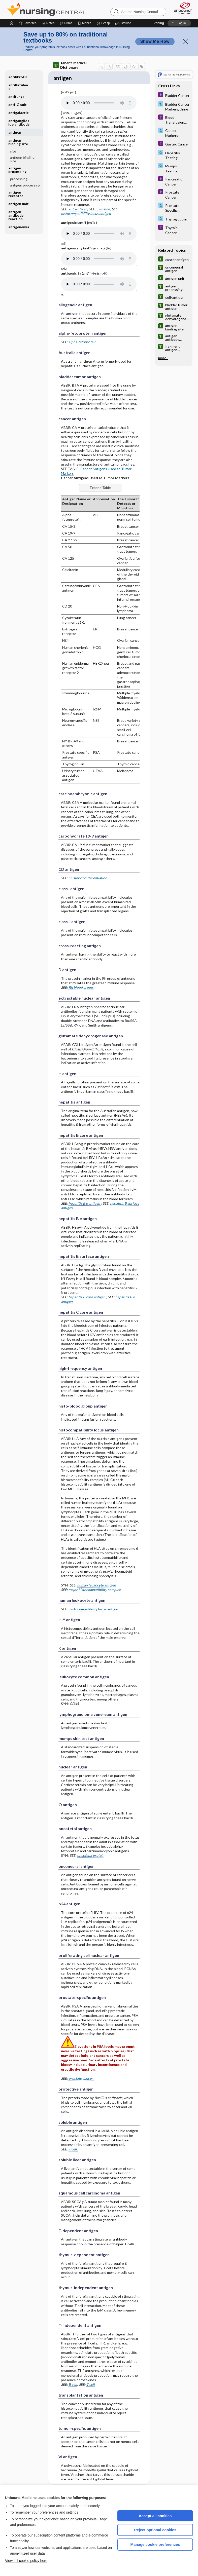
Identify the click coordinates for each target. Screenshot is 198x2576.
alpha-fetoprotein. (83, 342)
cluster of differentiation (88, 878)
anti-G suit (17, 104)
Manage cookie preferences (155, 2544)
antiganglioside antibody (18, 122)
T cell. (73, 2150)
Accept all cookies (155, 2516)
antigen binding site (18, 142)
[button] (124, 23)
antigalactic (18, 112)
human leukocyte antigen (96, 1585)
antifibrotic (17, 77)
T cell (90, 2385)
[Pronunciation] (99, 103)
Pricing (159, 23)
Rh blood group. (81, 988)
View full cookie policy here (26, 2561)
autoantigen (78, 209)
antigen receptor (15, 194)
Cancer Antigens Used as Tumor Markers (96, 471)
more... (163, 358)
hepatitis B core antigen (87, 1298)
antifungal (16, 96)
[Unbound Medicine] (181, 8)
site (13, 151)
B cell (73, 2385)
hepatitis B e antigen (85, 1204)
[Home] (11, 23)
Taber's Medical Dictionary (70, 65)
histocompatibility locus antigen (86, 214)
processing (18, 179)
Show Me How (155, 41)
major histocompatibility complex (95, 1590)
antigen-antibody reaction (15, 215)
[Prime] (66, 23)
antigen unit (18, 204)
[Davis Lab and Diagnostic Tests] (173, 106)
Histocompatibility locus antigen (94, 1609)
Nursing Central (46, 9)
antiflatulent (18, 87)
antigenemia (18, 227)
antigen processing (17, 170)
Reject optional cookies (155, 2530)
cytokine (103, 209)
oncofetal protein (90, 1856)
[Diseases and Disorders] (173, 95)
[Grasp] (103, 23)
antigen (14, 132)
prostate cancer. (81, 2079)
